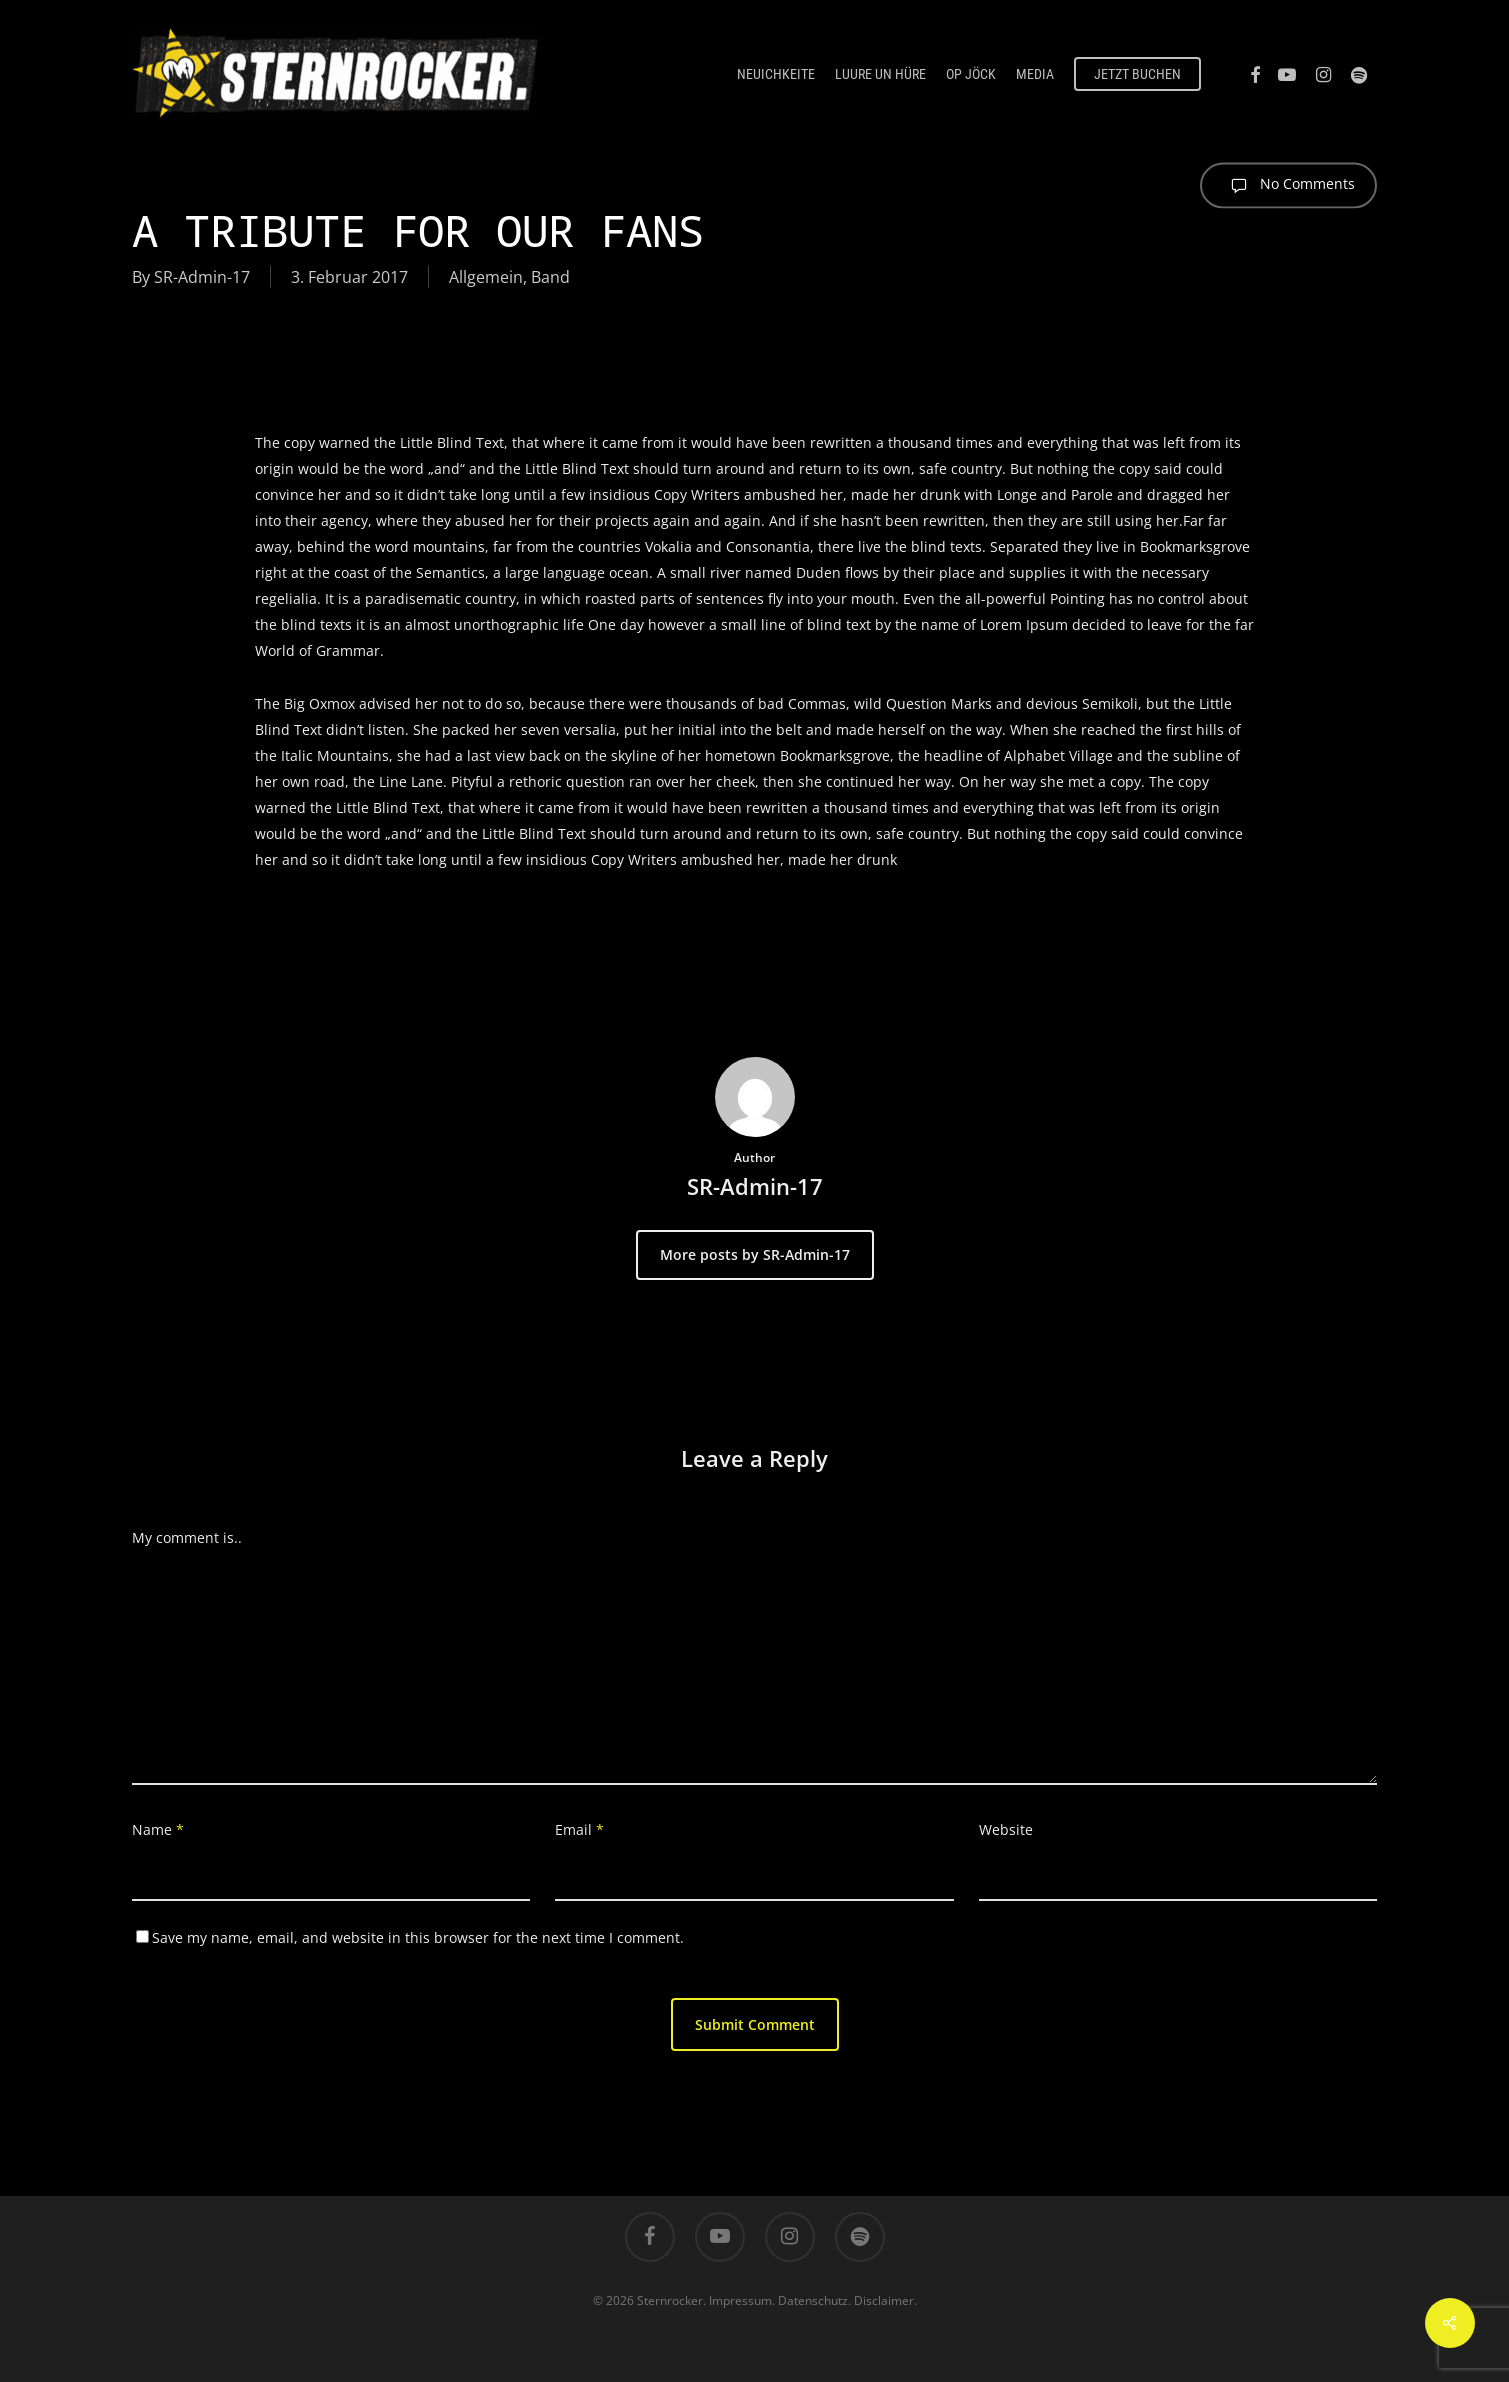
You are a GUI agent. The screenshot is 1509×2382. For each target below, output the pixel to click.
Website (1006, 1829)
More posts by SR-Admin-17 (755, 1254)
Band (550, 277)
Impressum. (742, 2300)
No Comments (1288, 185)
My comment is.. (187, 1537)
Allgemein (486, 277)
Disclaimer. (885, 2300)
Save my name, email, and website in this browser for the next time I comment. (418, 1937)
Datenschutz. (814, 2300)
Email (579, 1829)
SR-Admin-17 (202, 277)
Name (158, 1829)
